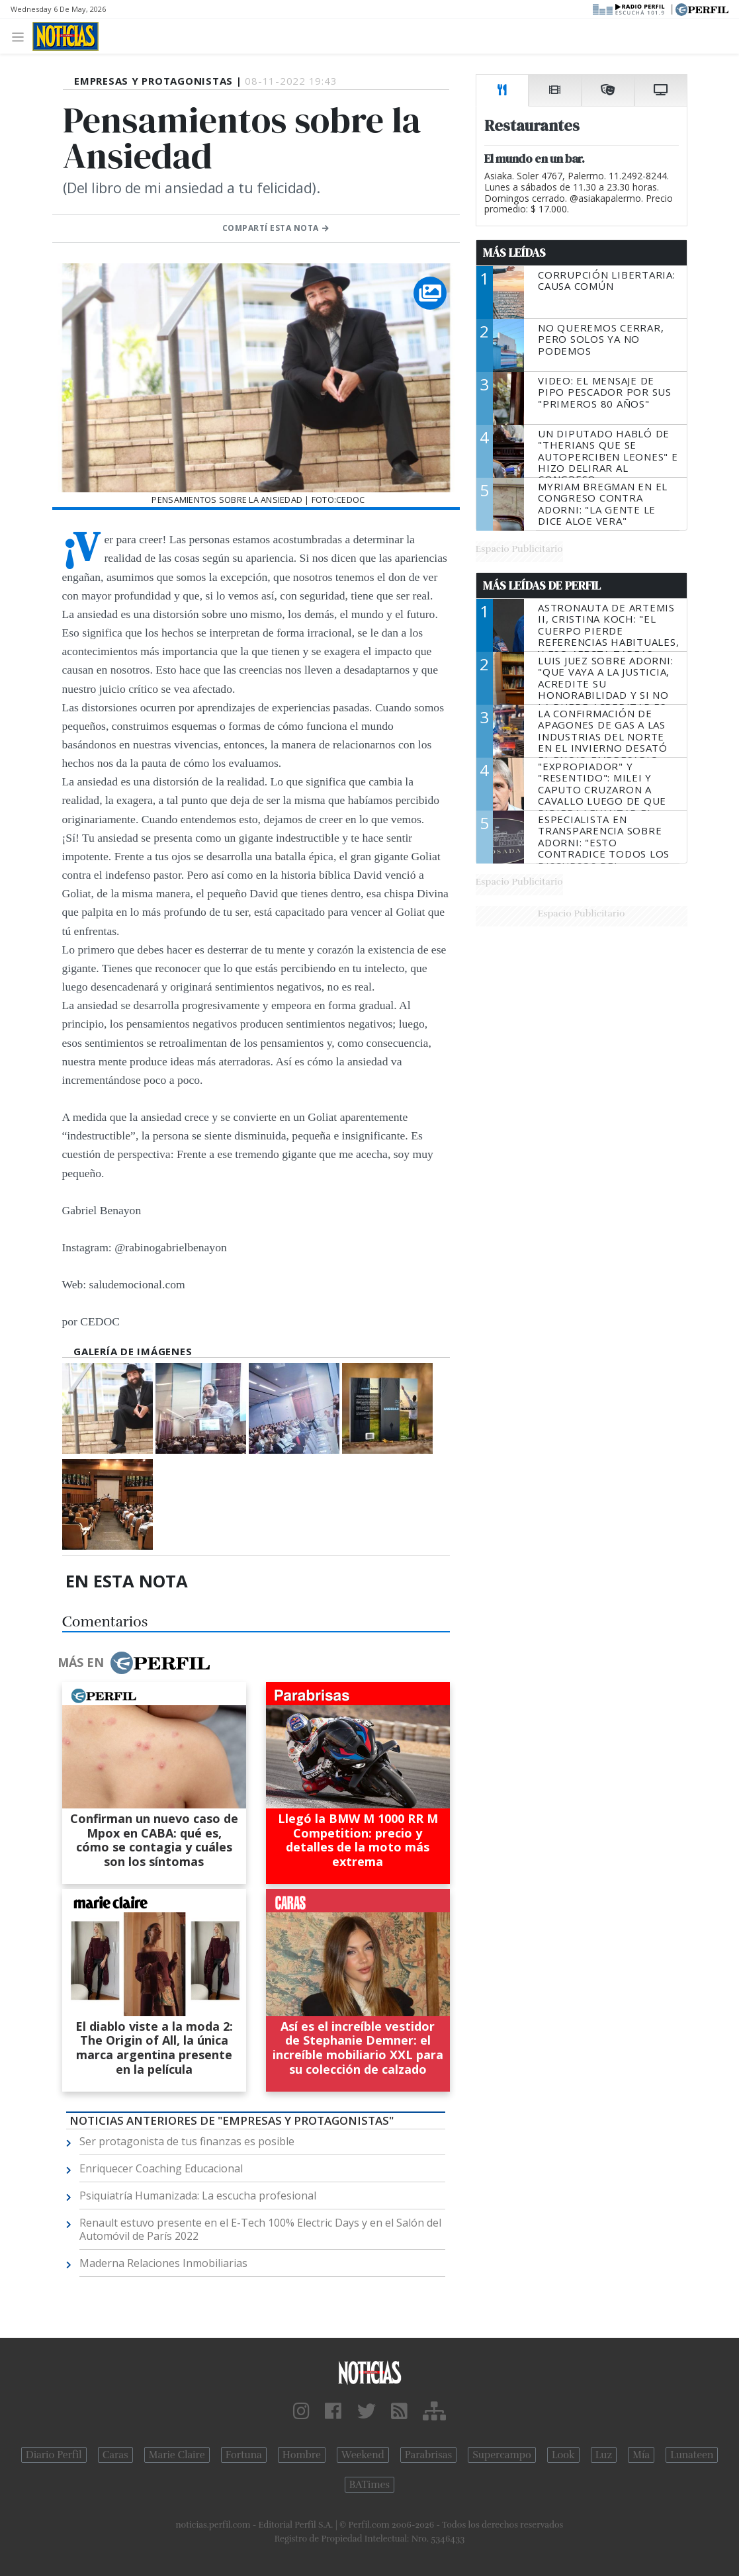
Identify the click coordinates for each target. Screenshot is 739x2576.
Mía (641, 2455)
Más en (134, 1663)
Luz (603, 2455)
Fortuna (244, 2455)
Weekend (362, 2455)
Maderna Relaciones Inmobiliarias (163, 2263)
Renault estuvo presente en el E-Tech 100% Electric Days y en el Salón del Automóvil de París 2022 (260, 2229)
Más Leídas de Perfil (542, 586)
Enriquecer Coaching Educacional (161, 2168)
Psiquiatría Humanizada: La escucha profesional (197, 2195)
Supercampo (501, 2455)
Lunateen (691, 2455)
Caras (115, 2455)
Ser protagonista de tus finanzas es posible (186, 2141)
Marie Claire (177, 2455)
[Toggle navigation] (21, 36)
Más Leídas (514, 253)
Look (563, 2455)
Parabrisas (428, 2455)
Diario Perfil (54, 2455)
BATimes (369, 2485)
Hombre (302, 2455)
